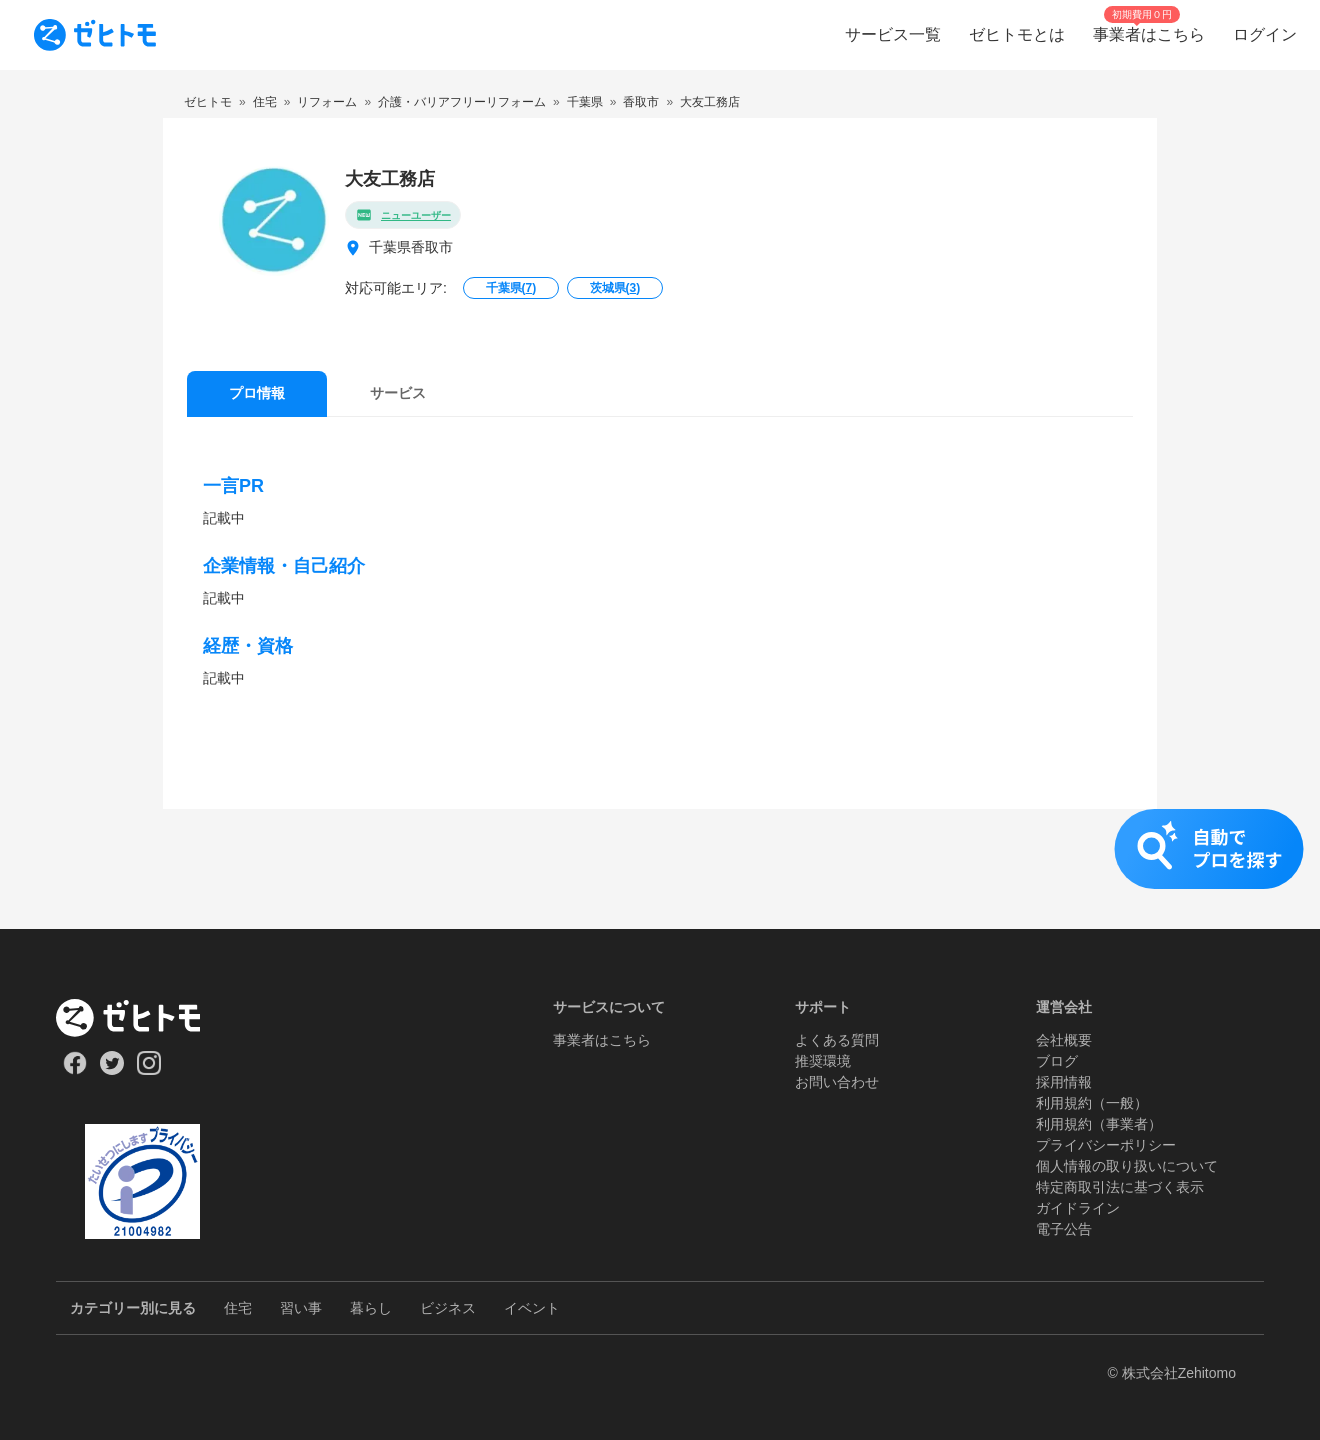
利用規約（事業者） (1099, 1124)
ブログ (1057, 1061)
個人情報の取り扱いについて (1127, 1166)
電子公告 (1064, 1229)
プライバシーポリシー (1106, 1145)
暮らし (371, 1308)
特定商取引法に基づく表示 (1120, 1187)
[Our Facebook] (74, 1070)
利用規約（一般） (1092, 1103)
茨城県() (615, 288)
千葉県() (511, 288)
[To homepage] (95, 35)
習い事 (301, 1308)
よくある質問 (837, 1040)
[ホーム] (142, 1018)
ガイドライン (1078, 1208)
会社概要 (1064, 1040)
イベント (532, 1308)
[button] (660, 869)
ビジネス (448, 1308)
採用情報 (1064, 1082)
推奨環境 (823, 1061)
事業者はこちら (602, 1040)
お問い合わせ (837, 1082)
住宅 (238, 1308)
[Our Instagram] (149, 1070)
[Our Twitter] (111, 1070)
